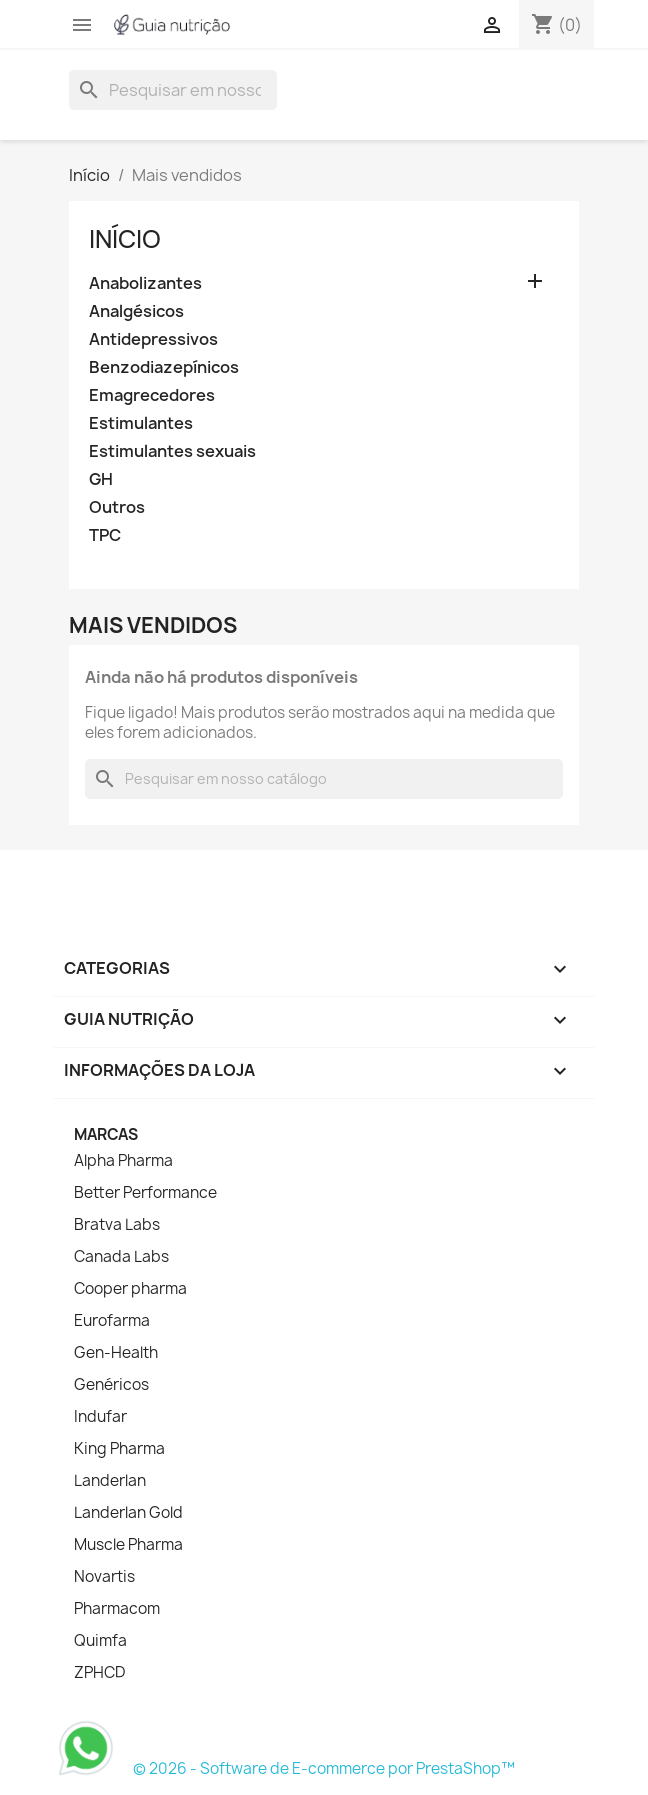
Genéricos (111, 1385)
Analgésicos (136, 311)
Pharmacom (117, 1609)
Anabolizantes (145, 283)
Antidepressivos (153, 339)
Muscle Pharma (128, 1545)
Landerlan (110, 1481)
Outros (117, 507)
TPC (105, 535)
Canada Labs (121, 1257)
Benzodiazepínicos (164, 367)
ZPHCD (99, 1673)
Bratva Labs (117, 1225)
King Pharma (119, 1449)
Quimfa (100, 1641)
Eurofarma (112, 1321)
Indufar (100, 1417)
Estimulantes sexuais (172, 451)
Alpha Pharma (123, 1161)
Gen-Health (116, 1353)
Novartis (104, 1577)
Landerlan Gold (128, 1513)
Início (125, 239)
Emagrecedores (152, 395)
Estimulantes (141, 423)
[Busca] (173, 90)
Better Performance (145, 1193)
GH (101, 479)
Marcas (106, 1134)
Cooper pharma (130, 1289)
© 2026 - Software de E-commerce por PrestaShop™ (324, 1768)
